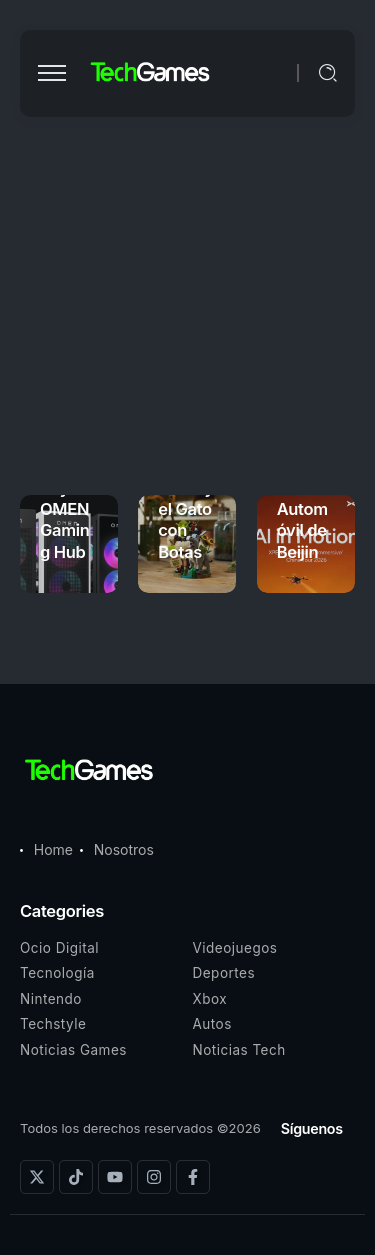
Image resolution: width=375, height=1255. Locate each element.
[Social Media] (37, 1177)
